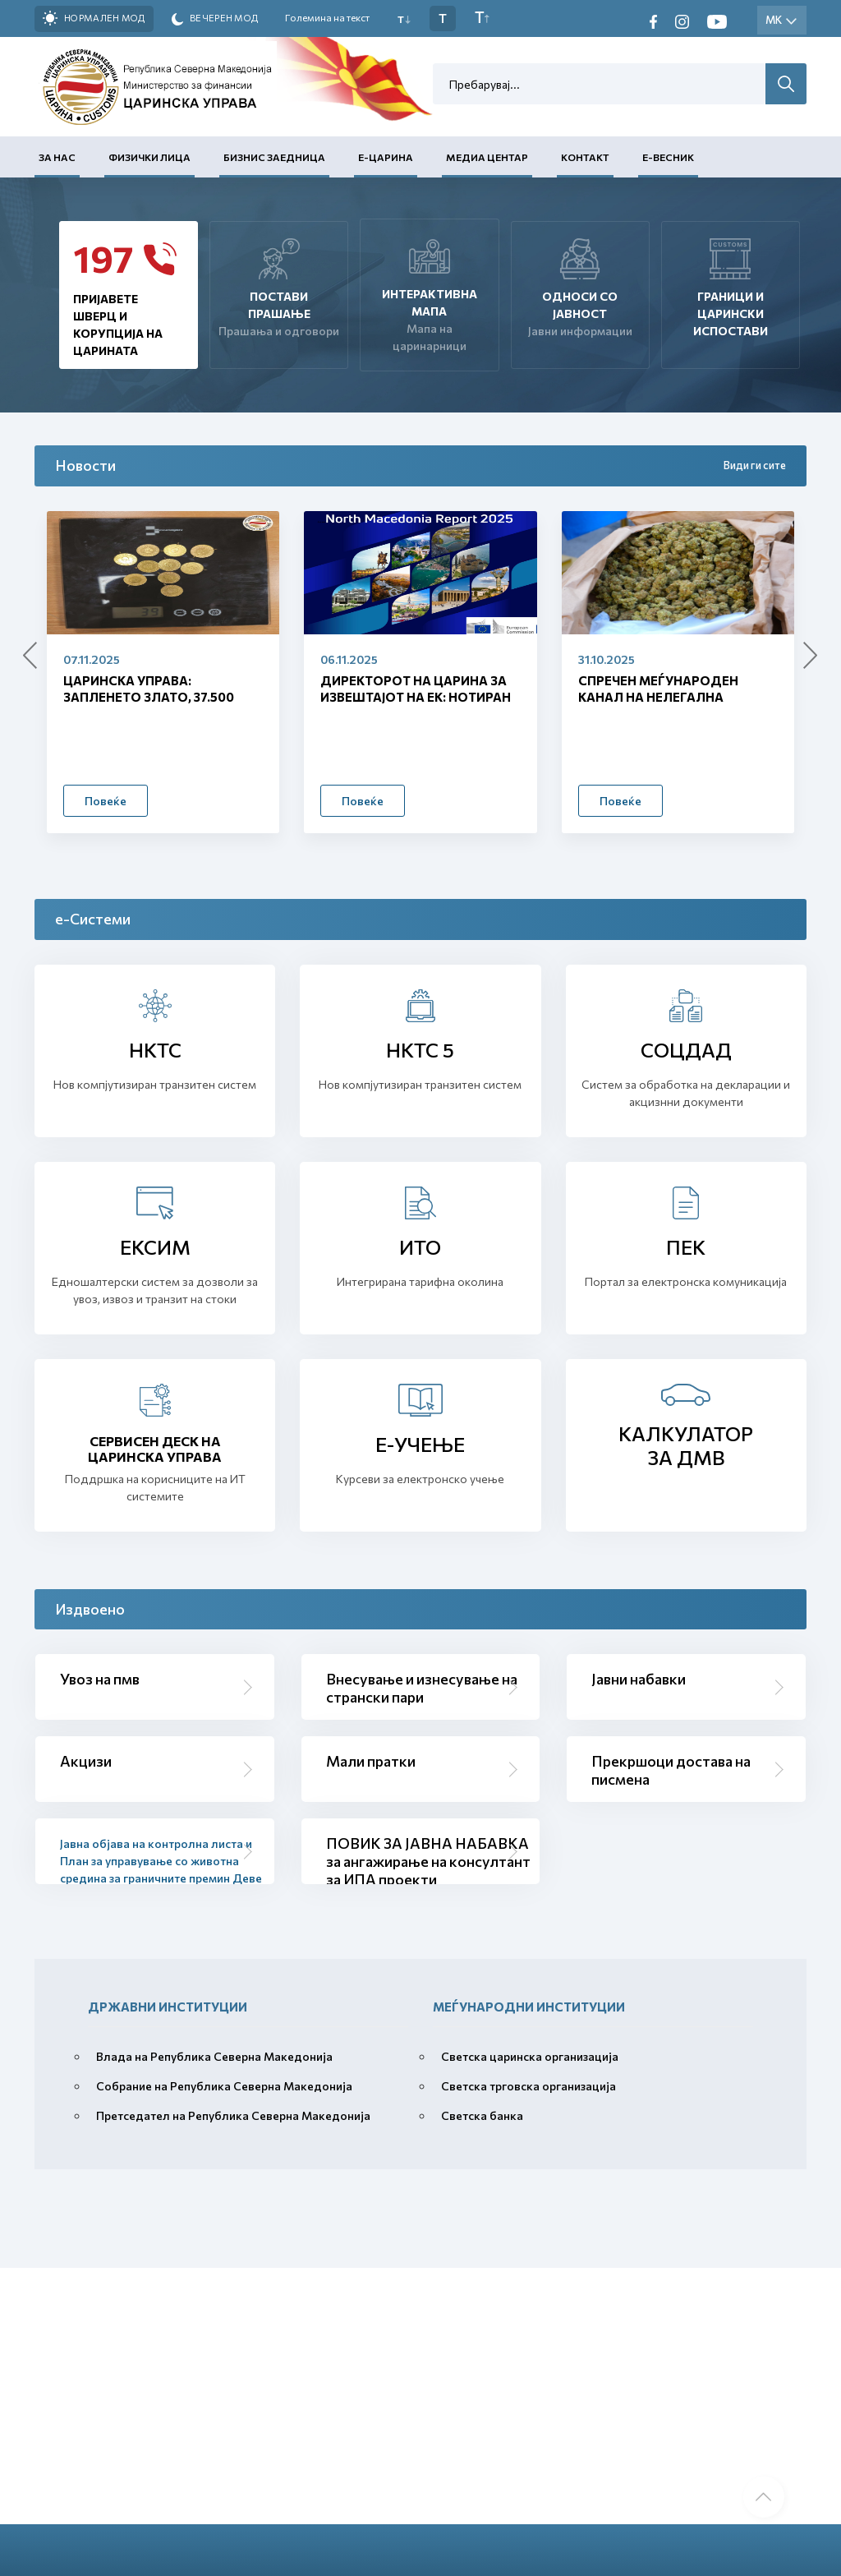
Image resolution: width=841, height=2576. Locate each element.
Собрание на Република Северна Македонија (224, 2086)
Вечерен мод (215, 18)
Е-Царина (385, 157)
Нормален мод (94, 18)
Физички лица (149, 157)
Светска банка (482, 2115)
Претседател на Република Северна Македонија (233, 2115)
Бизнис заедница (274, 157)
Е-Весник (668, 157)
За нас (57, 157)
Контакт (585, 157)
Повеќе (105, 801)
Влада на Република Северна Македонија (214, 2056)
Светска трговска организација (528, 2086)
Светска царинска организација (529, 2056)
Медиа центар (487, 157)
